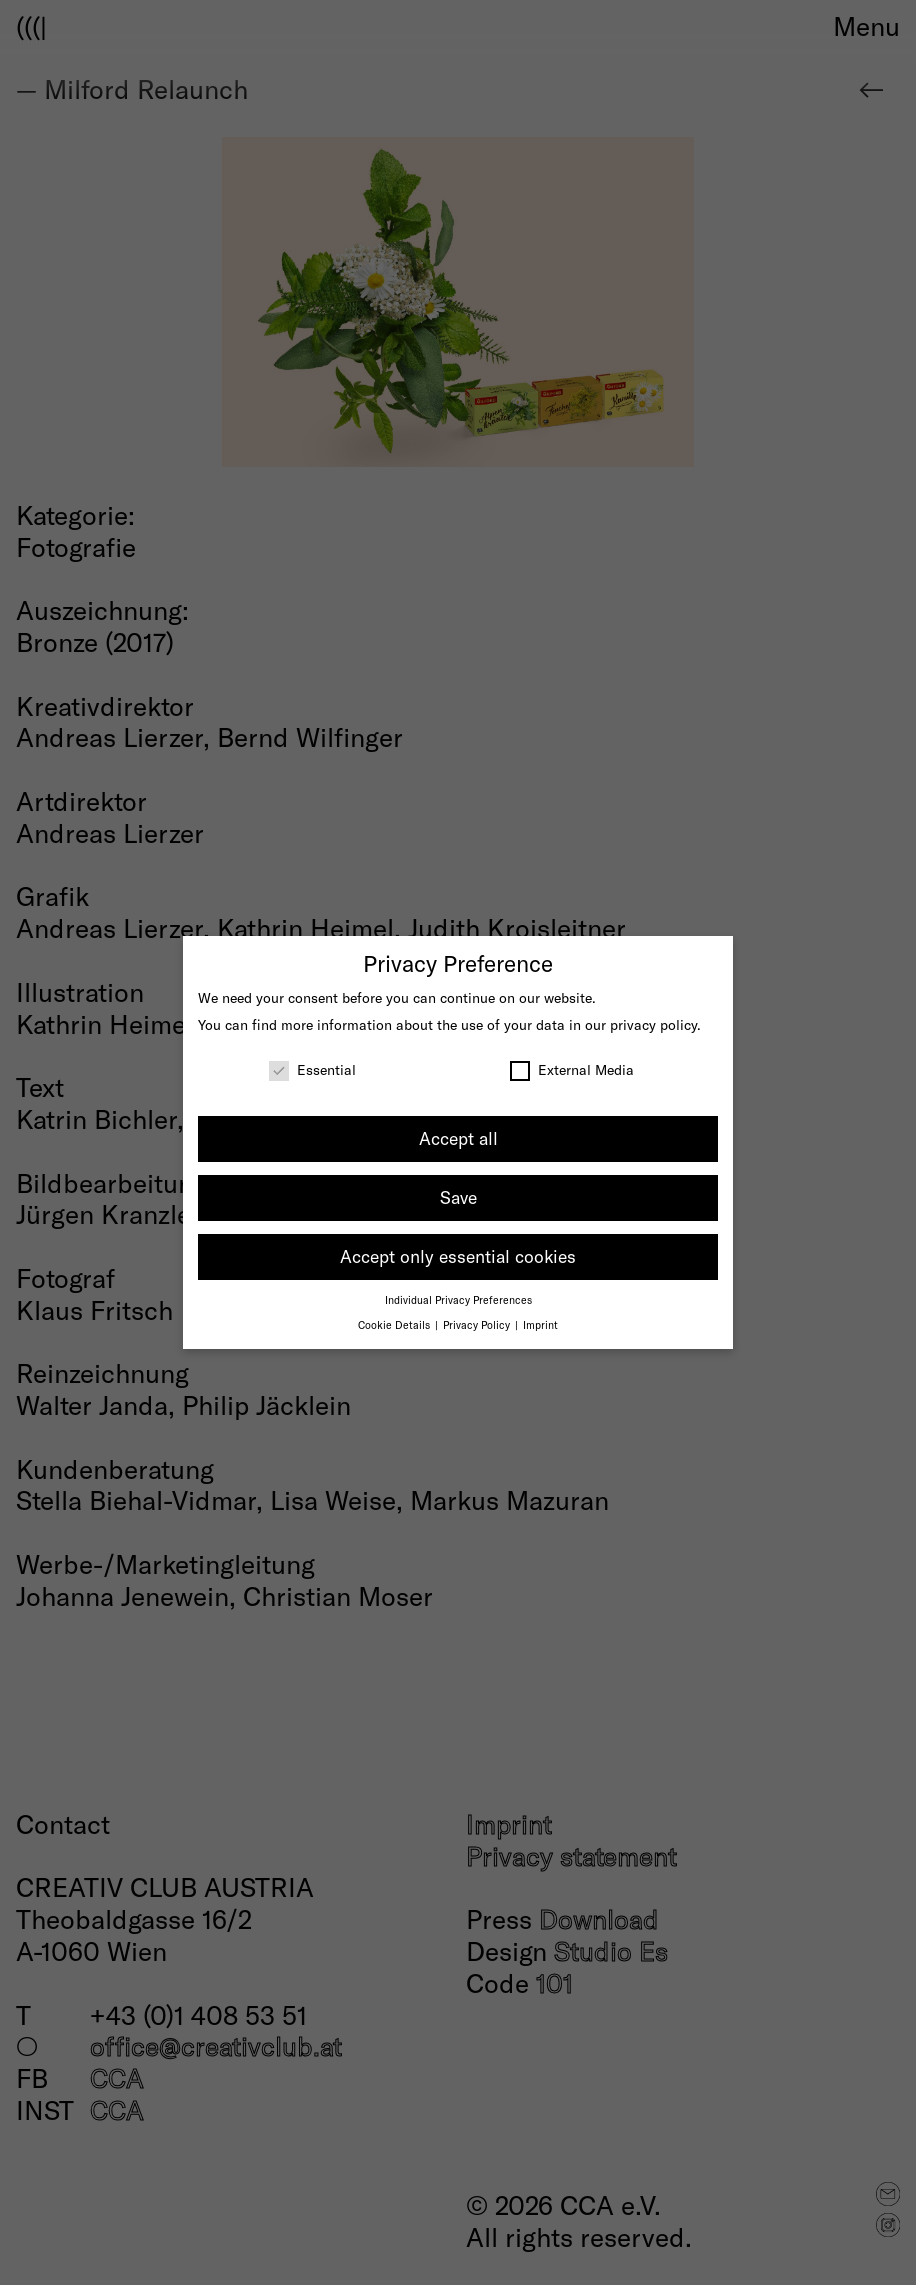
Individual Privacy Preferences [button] (458, 1299)
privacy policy (653, 1024)
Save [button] (458, 1197)
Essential (312, 1069)
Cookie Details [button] (395, 1324)
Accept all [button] (458, 1138)
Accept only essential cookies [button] (458, 1256)
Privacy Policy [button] (478, 1324)
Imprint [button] (540, 1324)
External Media (572, 1069)
